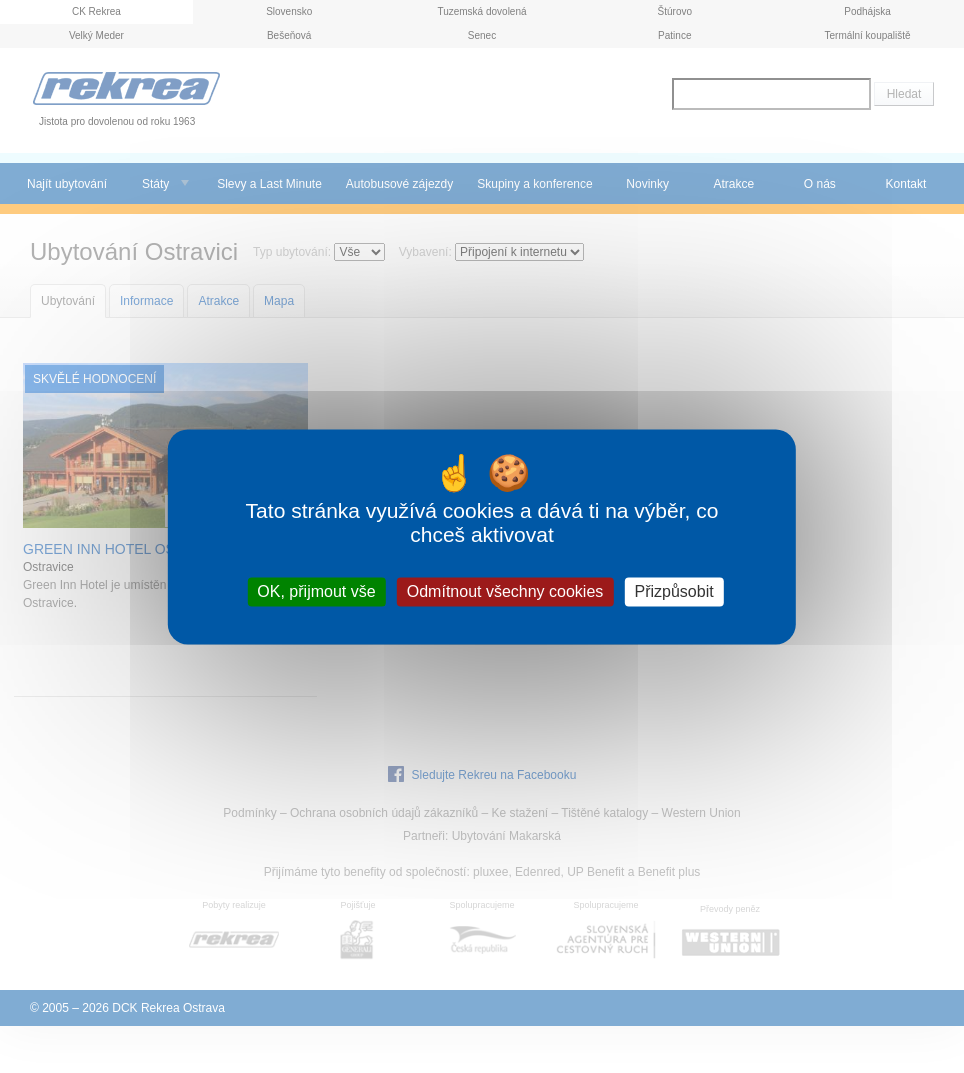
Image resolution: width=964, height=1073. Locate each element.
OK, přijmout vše (316, 591)
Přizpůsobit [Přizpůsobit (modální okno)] (673, 591)
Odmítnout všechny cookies (505, 591)
